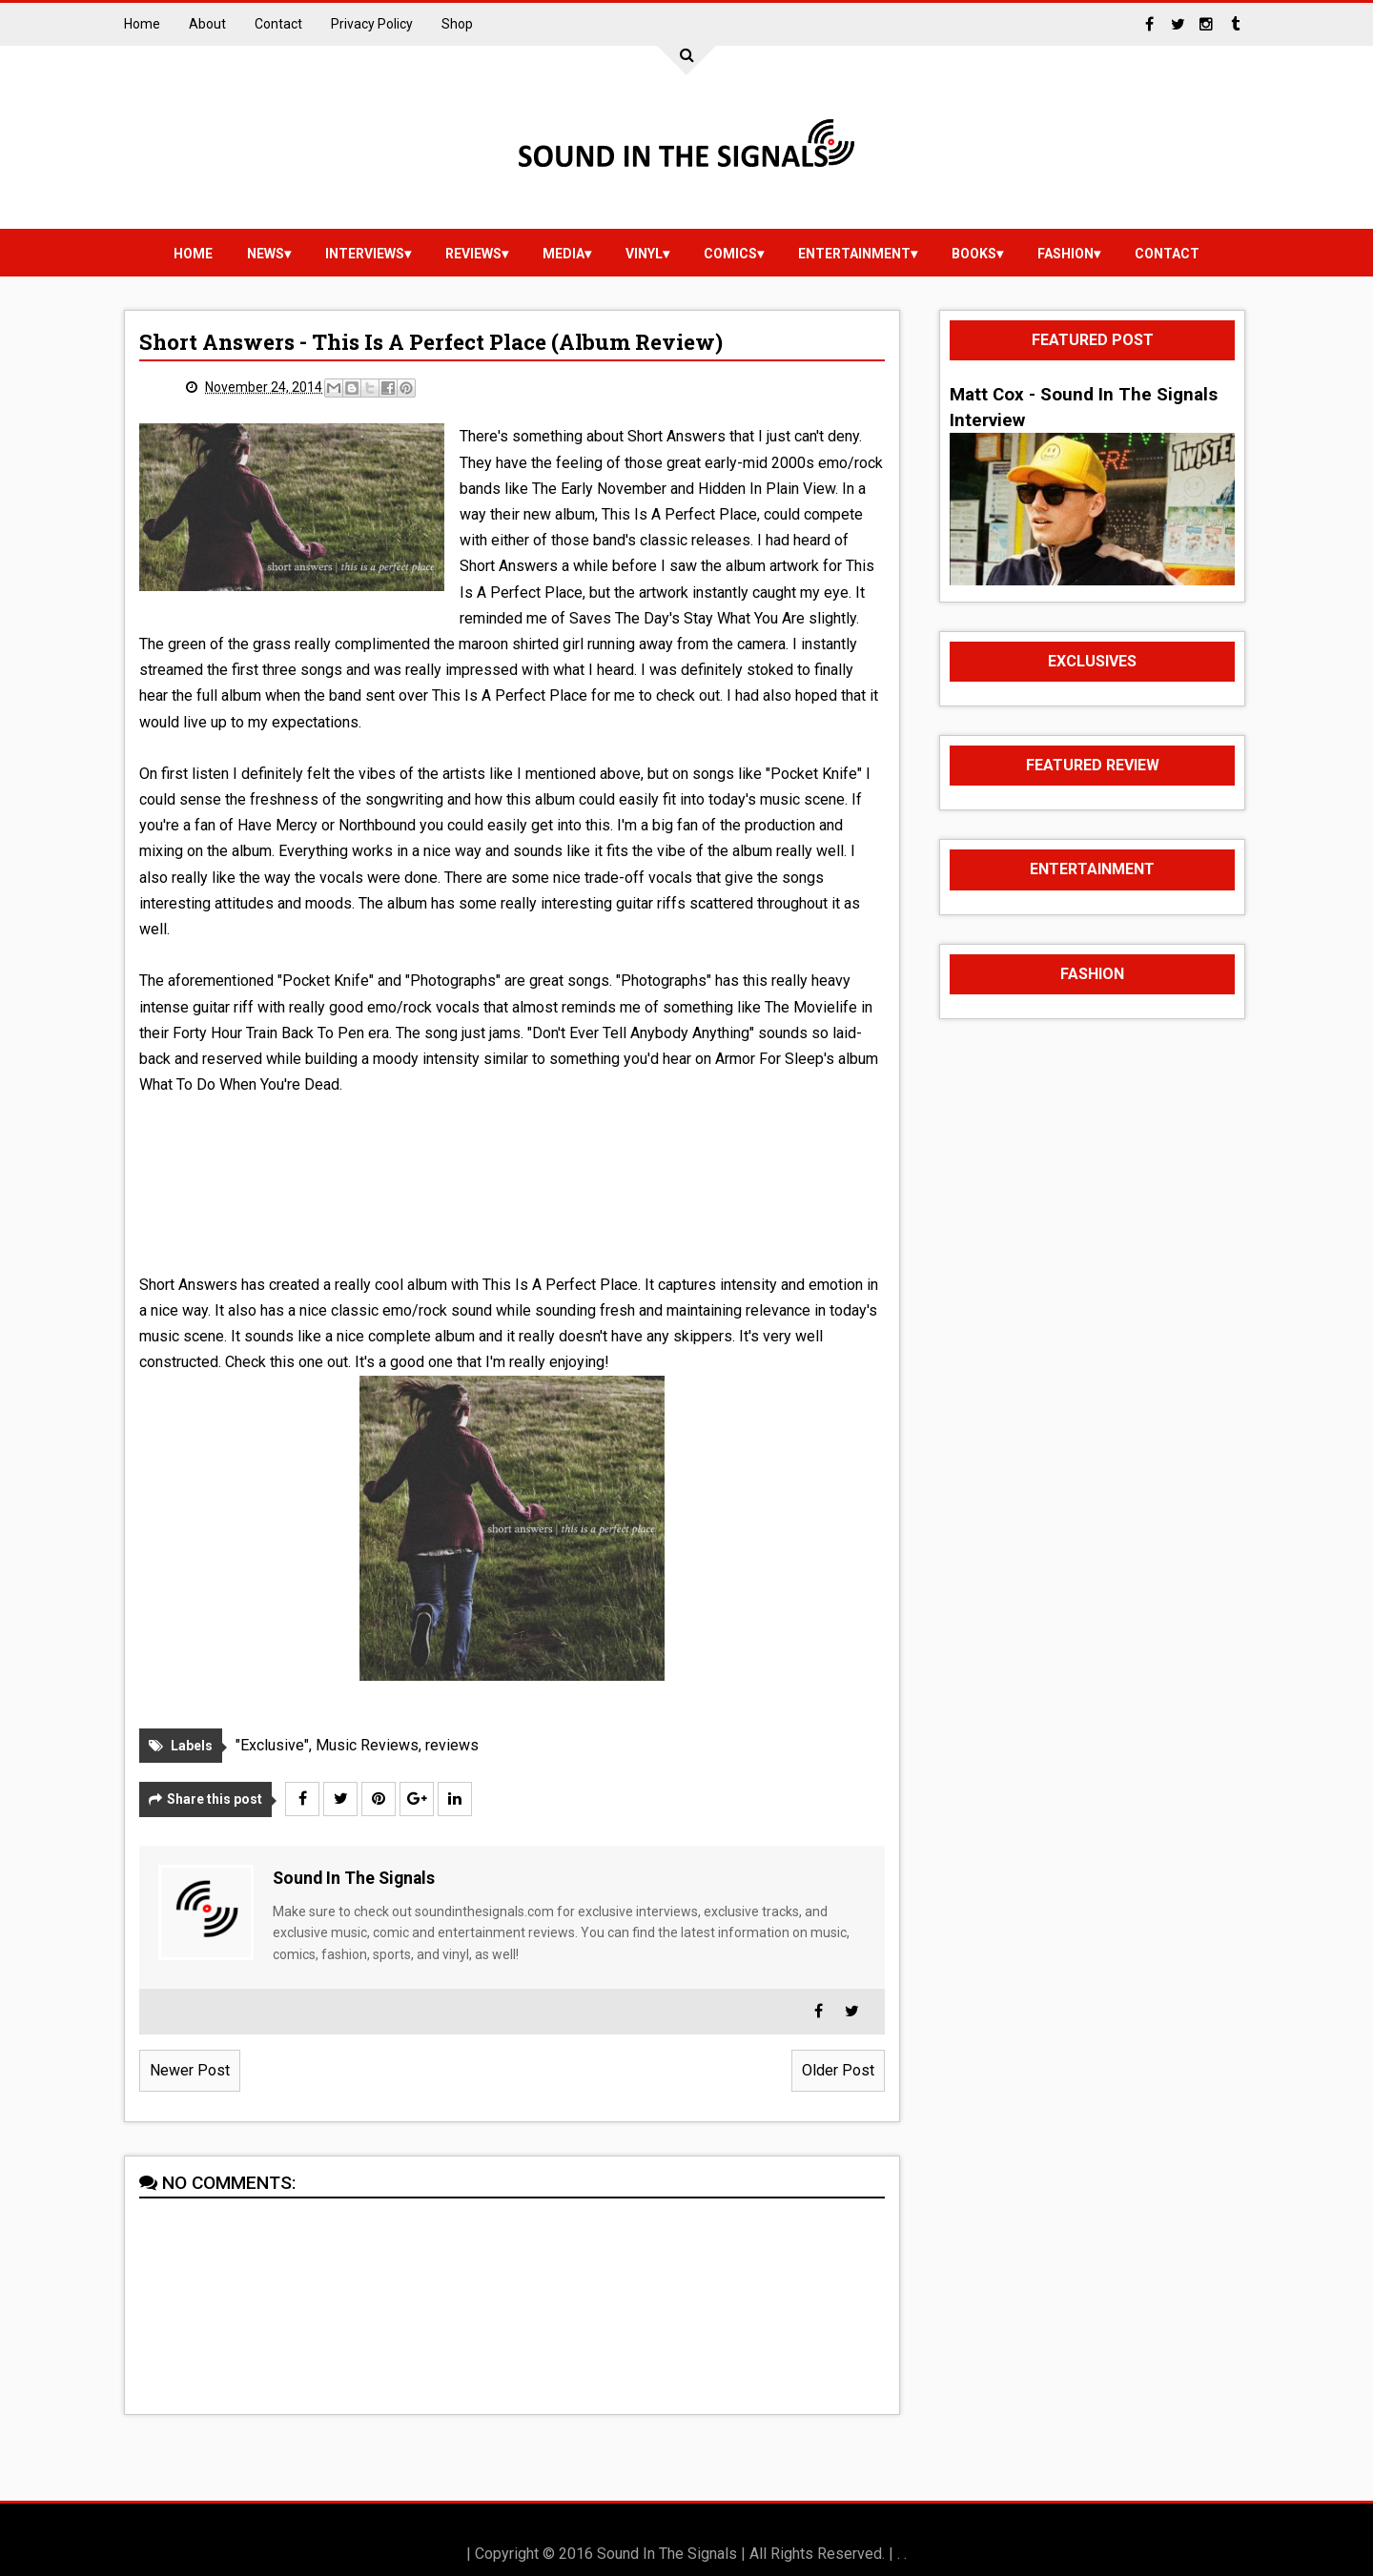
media (563, 253)
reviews (473, 253)
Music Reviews (367, 1745)
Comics (730, 253)
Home (142, 23)
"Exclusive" (272, 1745)
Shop (457, 23)
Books (974, 253)
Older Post (838, 2070)
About (207, 23)
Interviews (364, 253)
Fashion (1065, 253)
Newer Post (190, 2070)
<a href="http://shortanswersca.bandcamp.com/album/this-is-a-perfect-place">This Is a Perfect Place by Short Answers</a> (512, 1181)
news (265, 253)
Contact (278, 23)
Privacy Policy (372, 23)
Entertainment (854, 253)
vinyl (644, 253)
